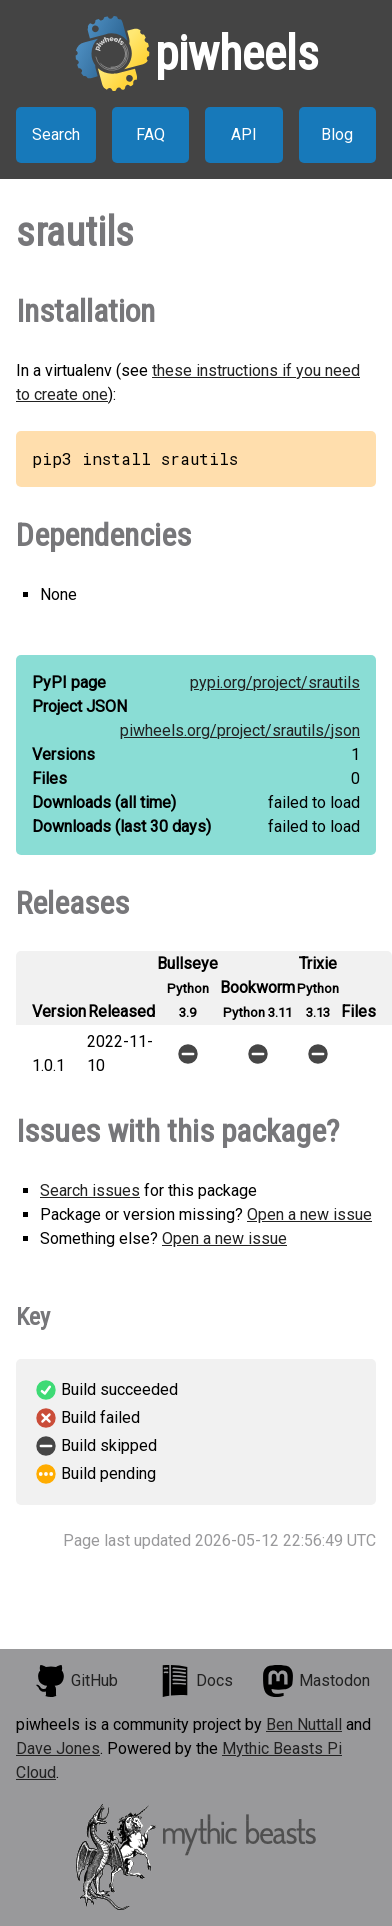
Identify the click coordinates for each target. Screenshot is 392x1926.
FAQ (150, 134)
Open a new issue (309, 1214)
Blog (337, 134)
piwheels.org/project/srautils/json (240, 730)
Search (56, 134)
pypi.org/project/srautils (275, 682)
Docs (196, 1681)
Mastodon (316, 1681)
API (244, 134)
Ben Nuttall (304, 1724)
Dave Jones (58, 1748)
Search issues (90, 1190)
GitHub (76, 1681)
